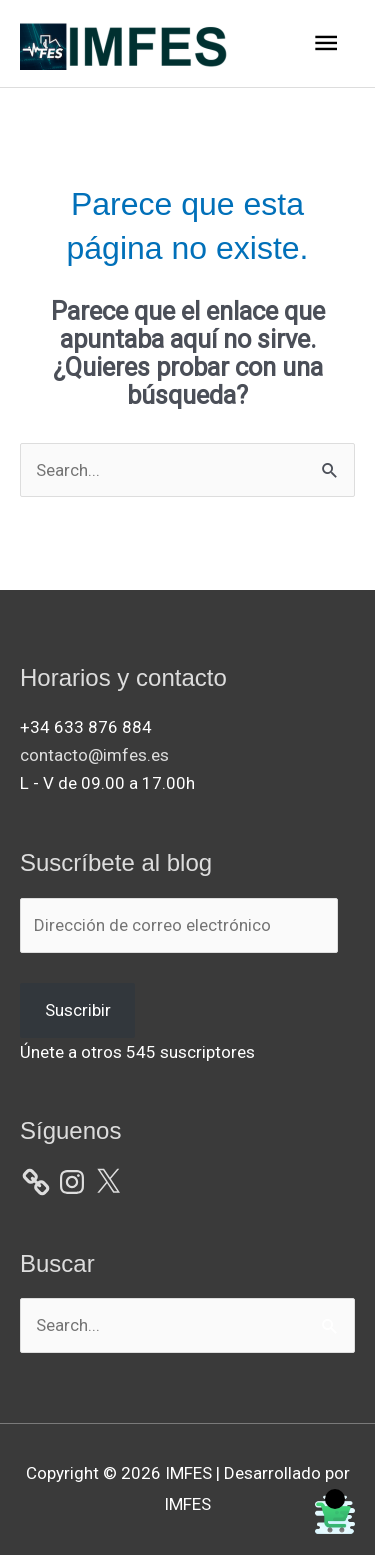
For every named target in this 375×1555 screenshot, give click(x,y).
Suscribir (78, 1010)
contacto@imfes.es (94, 755)
